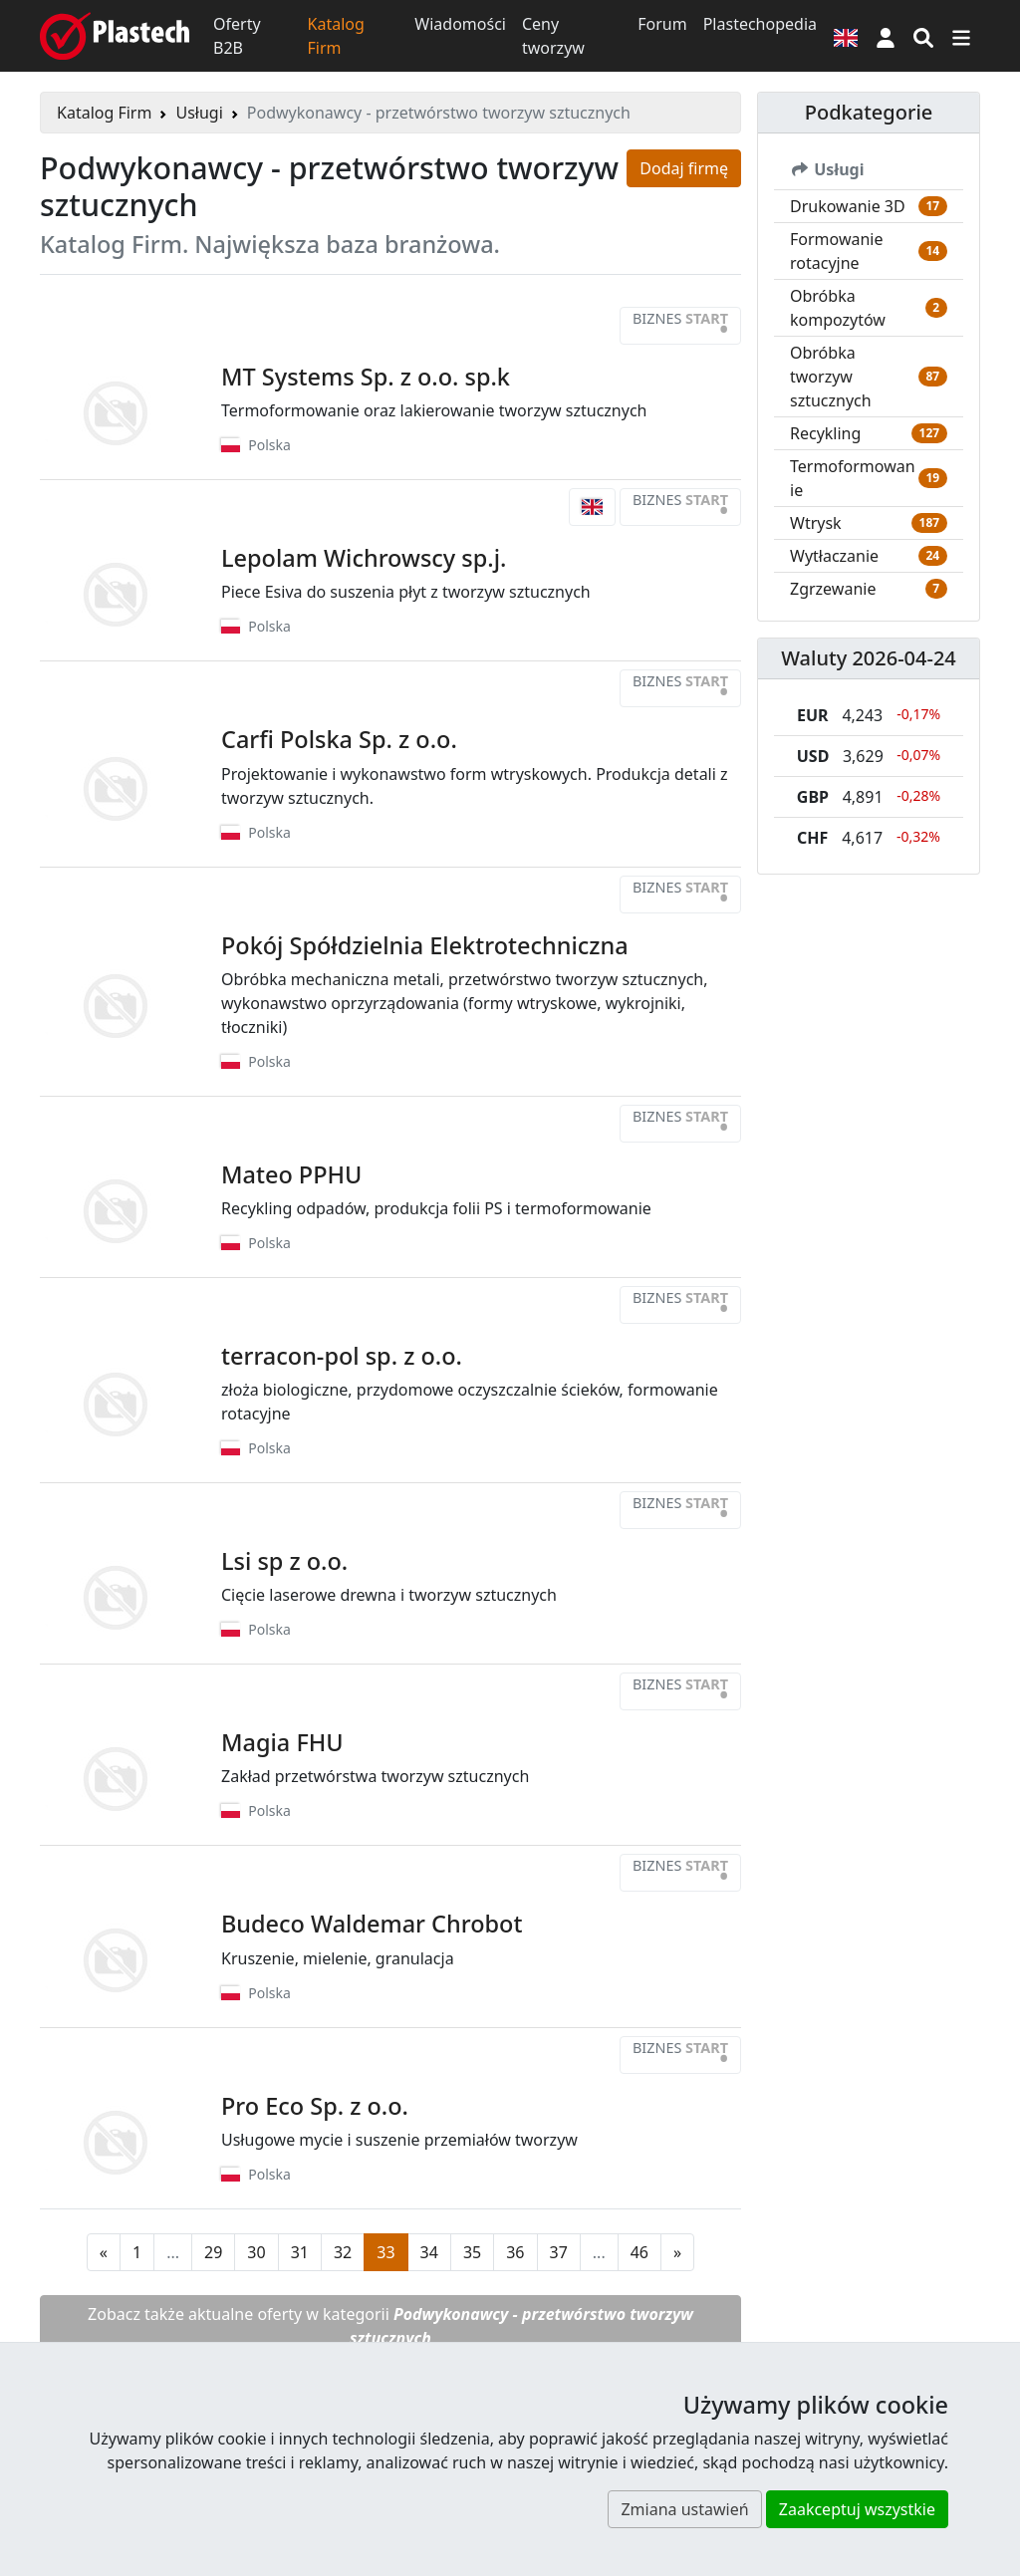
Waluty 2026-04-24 (868, 657)
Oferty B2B (237, 36)
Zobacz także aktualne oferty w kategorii (390, 2326)
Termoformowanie (852, 478)
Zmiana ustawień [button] (684, 2509)
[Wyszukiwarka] (923, 36)
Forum (662, 24)
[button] (885, 36)
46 (639, 2252)
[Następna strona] (677, 2252)
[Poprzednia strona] (104, 2252)
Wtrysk (816, 523)
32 (343, 2252)
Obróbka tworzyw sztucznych (831, 376)
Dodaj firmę (683, 168)
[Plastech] (114, 36)
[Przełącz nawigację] (961, 36)
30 (256, 2252)
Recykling (825, 433)
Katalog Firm (336, 36)
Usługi (198, 113)
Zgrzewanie (833, 589)
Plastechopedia (760, 24)
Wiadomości (460, 24)
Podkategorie (869, 112)
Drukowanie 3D (847, 206)
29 (213, 2252)
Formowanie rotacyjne (837, 251)
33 (385, 2252)
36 (515, 2252)
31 (300, 2252)
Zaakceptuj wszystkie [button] (857, 2509)
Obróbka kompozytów (838, 308)
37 (559, 2252)
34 (429, 2252)
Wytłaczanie (834, 556)
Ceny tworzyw (553, 36)
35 (472, 2252)
